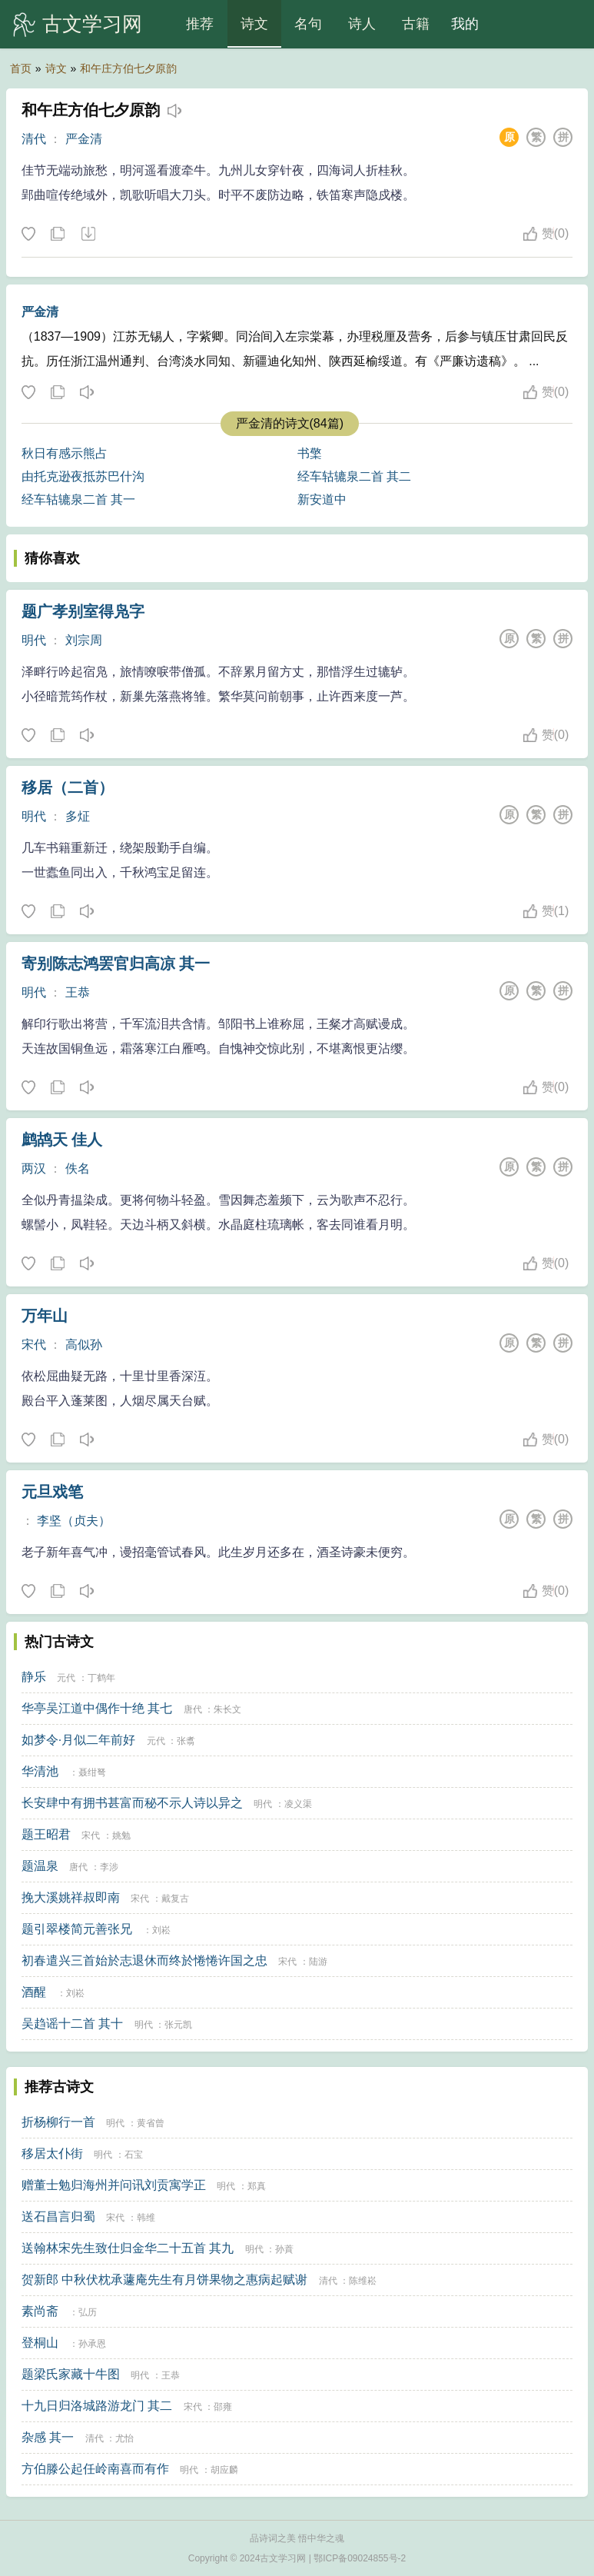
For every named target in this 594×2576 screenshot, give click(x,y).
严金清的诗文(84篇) (289, 423)
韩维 (146, 2217)
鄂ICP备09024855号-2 (360, 2558)
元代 (66, 1677)
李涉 (109, 1867)
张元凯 (178, 2024)
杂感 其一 (48, 2437)
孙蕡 (284, 2249)
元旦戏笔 (52, 1491)
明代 (34, 640)
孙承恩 (92, 2343)
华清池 (40, 1771)
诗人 (362, 24)
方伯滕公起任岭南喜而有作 (95, 2468)
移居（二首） (68, 787)
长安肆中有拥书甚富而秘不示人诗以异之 (132, 1802)
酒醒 (34, 1992)
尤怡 (124, 2438)
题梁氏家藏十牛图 (71, 2374)
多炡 (77, 816)
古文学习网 (92, 23)
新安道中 (322, 499)
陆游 (318, 1961)
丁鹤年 (101, 1677)
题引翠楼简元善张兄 (77, 1928)
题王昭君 (46, 1834)
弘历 (87, 2312)
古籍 (416, 24)
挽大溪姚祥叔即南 (71, 1897)
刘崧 (161, 1930)
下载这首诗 (87, 234)
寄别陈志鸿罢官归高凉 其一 (116, 963)
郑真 (256, 2186)
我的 (465, 24)
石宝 (133, 2154)
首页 (21, 68)
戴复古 (175, 1898)
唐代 (193, 1709)
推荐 (200, 24)
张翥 (186, 1741)
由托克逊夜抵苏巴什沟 (83, 476)
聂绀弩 (92, 1772)
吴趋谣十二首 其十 (72, 2023)
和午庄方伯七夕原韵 (128, 68)
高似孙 (83, 1344)
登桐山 (40, 2342)
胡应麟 (224, 2470)
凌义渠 (298, 1804)
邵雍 (223, 2406)
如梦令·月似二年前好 (78, 1739)
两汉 (34, 1168)
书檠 (309, 453)
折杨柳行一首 (58, 2121)
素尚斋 (40, 2311)
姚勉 (121, 1835)
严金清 (83, 138)
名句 (308, 24)
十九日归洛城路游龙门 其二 (97, 2405)
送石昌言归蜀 (58, 2216)
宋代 (34, 1344)
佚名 (77, 1168)
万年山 (45, 1315)
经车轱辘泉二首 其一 (78, 499)
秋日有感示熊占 (65, 453)
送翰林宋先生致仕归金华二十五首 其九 (128, 2248)
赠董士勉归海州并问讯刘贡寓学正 (114, 2185)
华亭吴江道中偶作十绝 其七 (97, 1708)
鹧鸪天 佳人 (62, 1139)
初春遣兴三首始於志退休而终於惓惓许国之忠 (144, 1960)
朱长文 (227, 1709)
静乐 (34, 1676)
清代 (34, 138)
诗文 (254, 24)
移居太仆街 (52, 2153)
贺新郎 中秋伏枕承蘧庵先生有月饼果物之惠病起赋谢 (164, 2279)
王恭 (77, 992)
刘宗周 (83, 640)
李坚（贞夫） (74, 1520)
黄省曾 (150, 2123)
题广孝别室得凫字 (83, 611)
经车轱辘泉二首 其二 (354, 476)
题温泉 (40, 1865)
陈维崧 (363, 2280)
